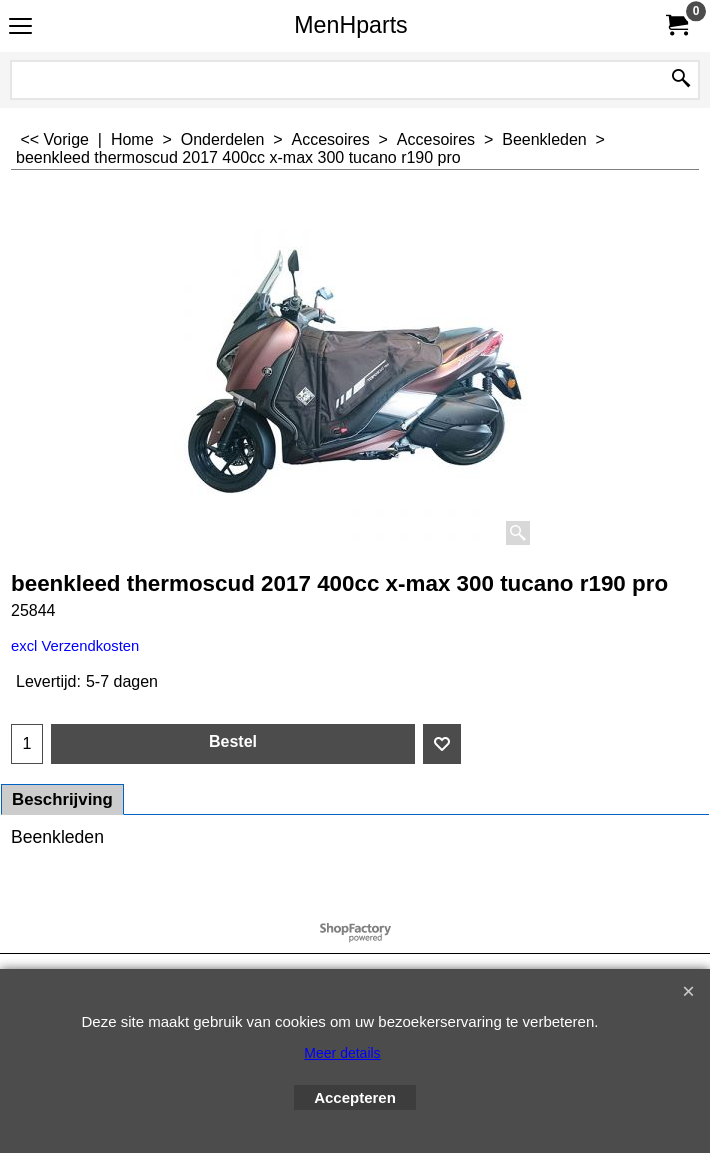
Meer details (342, 1053)
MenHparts (350, 25)
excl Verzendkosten (75, 646)
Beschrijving (62, 799)
